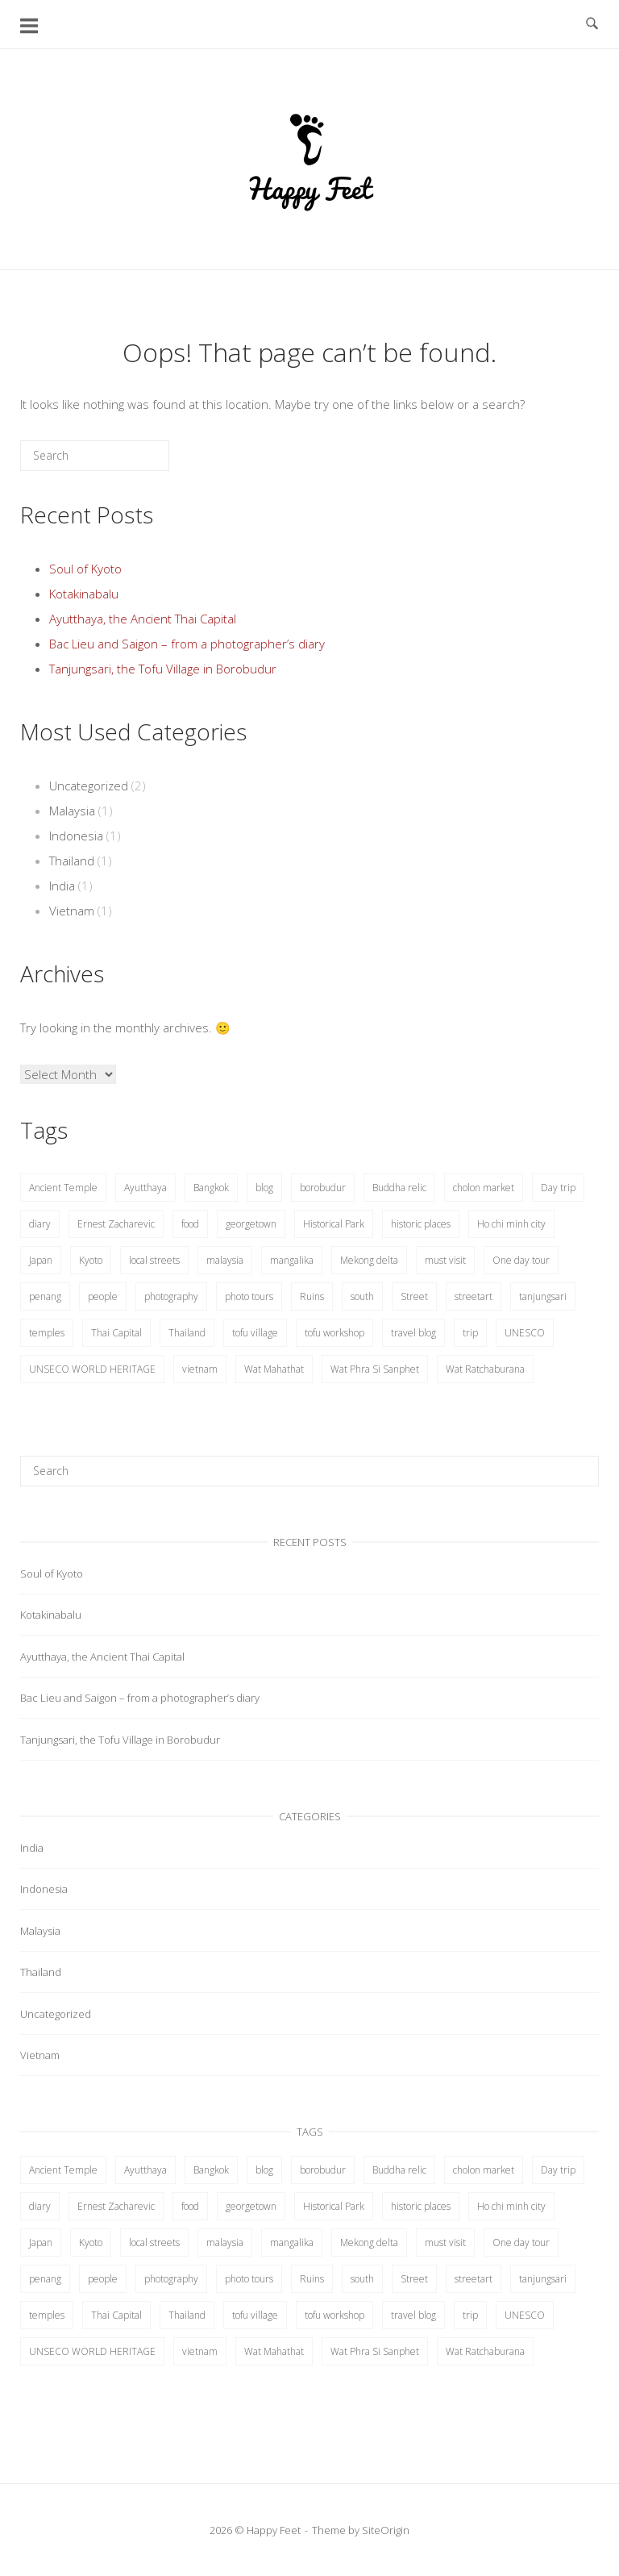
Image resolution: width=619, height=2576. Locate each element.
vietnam (200, 1369)
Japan (40, 1260)
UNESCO (525, 1333)
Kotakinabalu (83, 594)
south (362, 1296)
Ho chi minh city (511, 1224)
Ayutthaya (145, 1187)
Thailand (71, 860)
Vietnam (71, 910)
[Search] (133, 462)
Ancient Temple (63, 1187)
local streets (154, 1260)
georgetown (251, 1224)
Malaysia (72, 810)
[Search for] (94, 455)
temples (46, 1333)
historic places (421, 1224)
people (103, 1296)
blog (264, 1187)
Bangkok (211, 1187)
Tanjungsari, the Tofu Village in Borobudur (162, 669)
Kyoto (90, 1260)
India (62, 885)
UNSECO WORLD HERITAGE (92, 1369)
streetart (473, 1296)
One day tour (521, 1260)
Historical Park (333, 1224)
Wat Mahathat (274, 1369)
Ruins (312, 1296)
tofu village (255, 1333)
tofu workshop (334, 1333)
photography (171, 1296)
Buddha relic (399, 1187)
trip (470, 1333)
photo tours (249, 1296)
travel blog (413, 1333)
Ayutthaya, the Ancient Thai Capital (142, 619)
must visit (445, 1260)
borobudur (323, 1187)
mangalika (292, 1260)
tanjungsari (543, 1296)
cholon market (483, 1187)
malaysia (224, 1260)
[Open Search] (592, 24)
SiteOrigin (385, 2530)
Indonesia (76, 835)
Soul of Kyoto (85, 569)
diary (40, 1224)
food (190, 1224)
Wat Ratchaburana (485, 1369)
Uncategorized (88, 785)
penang (45, 1296)
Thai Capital (116, 1333)
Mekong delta (369, 1260)
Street (414, 1296)
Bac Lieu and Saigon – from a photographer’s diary (187, 644)
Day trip (558, 1187)
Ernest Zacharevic (116, 1224)
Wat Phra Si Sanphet (374, 1369)
